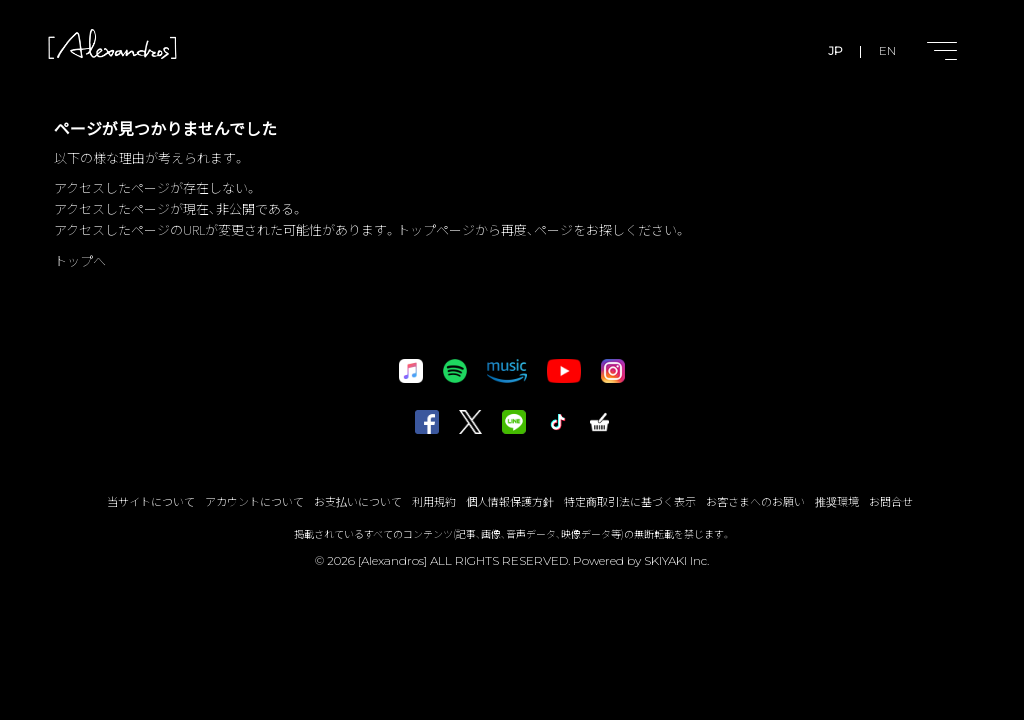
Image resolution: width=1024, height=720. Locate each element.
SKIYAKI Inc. (676, 560)
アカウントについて (254, 501)
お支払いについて (358, 501)
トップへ (80, 260)
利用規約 (434, 501)
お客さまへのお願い (755, 501)
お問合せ (891, 501)
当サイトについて (151, 501)
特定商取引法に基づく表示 (630, 501)
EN (887, 50)
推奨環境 (837, 501)
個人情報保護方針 (510, 501)
